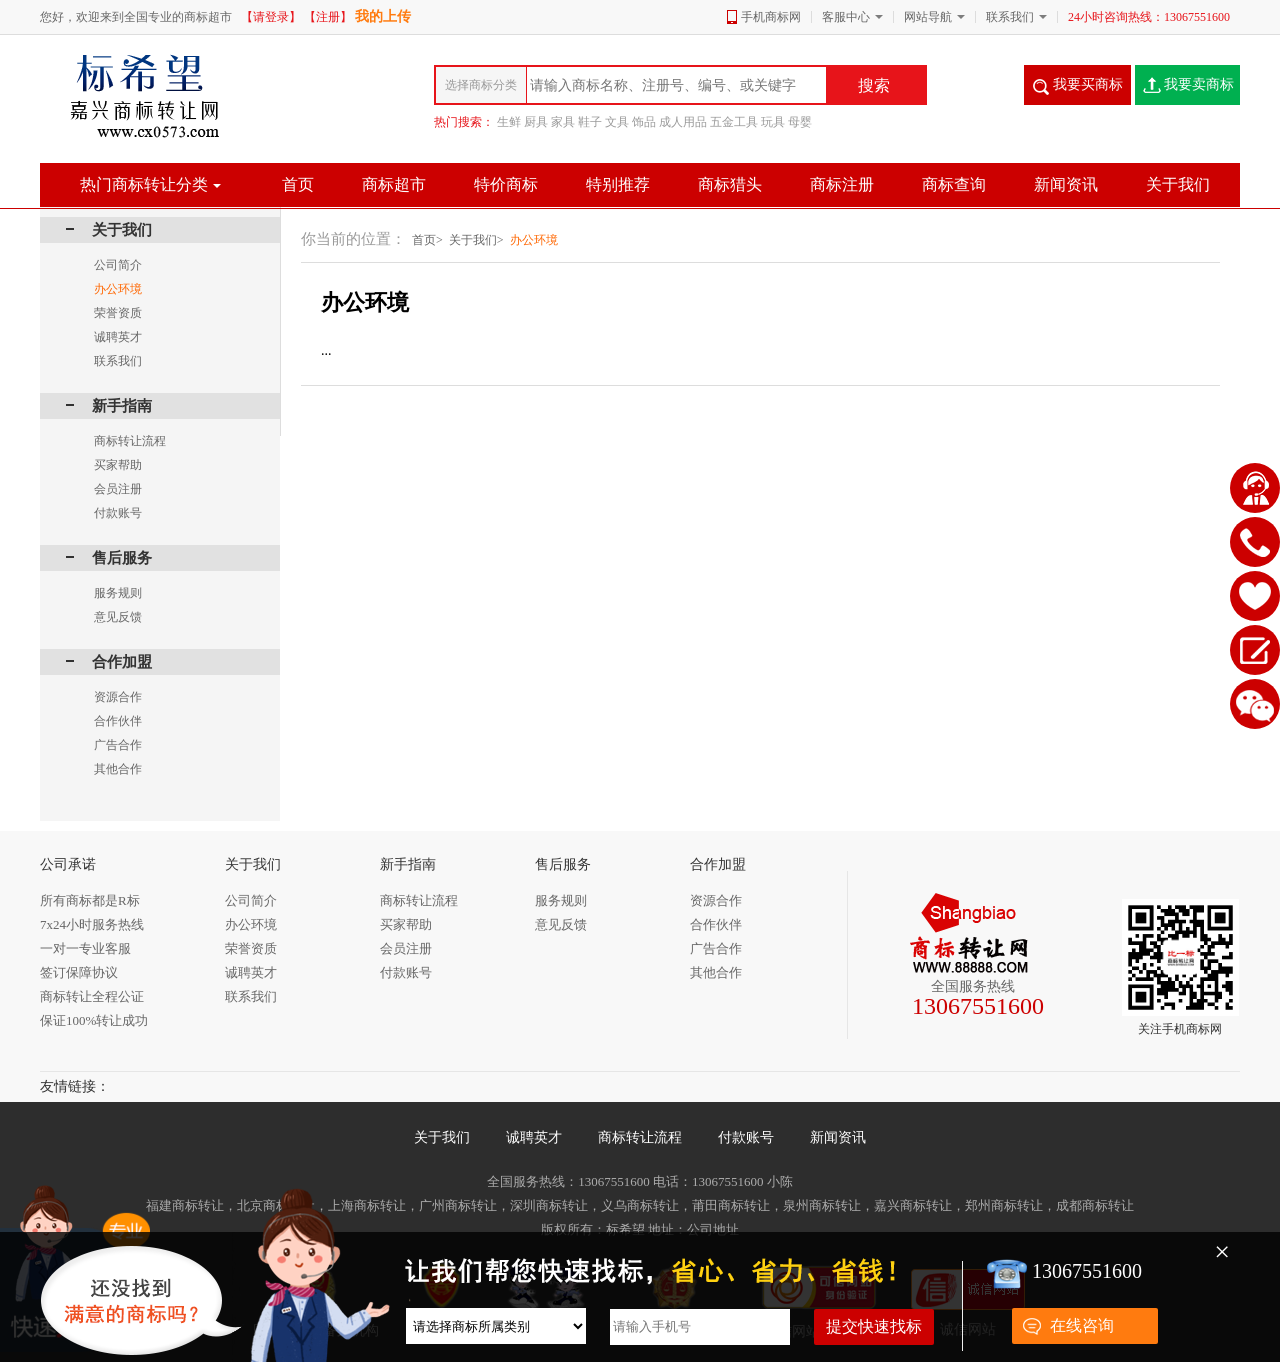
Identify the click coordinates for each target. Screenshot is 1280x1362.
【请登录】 (271, 17)
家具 (563, 122)
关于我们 (442, 1137)
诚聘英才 (534, 1137)
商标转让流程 (640, 1137)
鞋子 (590, 122)
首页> (427, 240)
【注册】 (328, 17)
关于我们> (476, 240)
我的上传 (383, 16)
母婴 (800, 122)
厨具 (536, 122)
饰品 (644, 122)
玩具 (773, 122)
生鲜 (509, 122)
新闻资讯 (838, 1137)
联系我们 (1010, 17)
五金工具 (734, 122)
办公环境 (534, 240)
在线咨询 (1082, 1325)
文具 (617, 122)
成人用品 (683, 122)
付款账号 (746, 1137)
